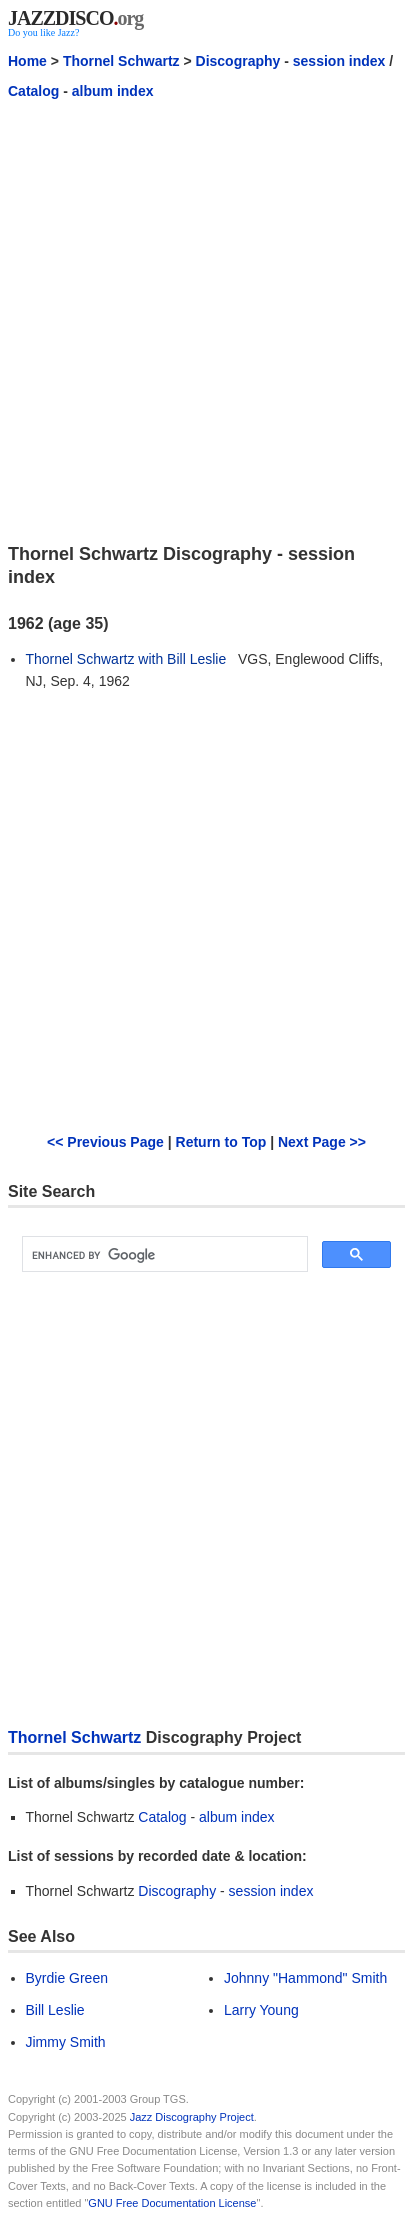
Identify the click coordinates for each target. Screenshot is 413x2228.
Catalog (33, 91)
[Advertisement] (206, 320)
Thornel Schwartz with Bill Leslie (126, 659)
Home (27, 61)
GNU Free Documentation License (172, 2203)
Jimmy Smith (66, 2042)
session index (339, 61)
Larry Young (261, 2010)
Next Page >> (322, 1142)
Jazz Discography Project (192, 2117)
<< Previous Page (105, 1142)
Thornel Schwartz (121, 61)
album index (113, 91)
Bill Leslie (55, 2010)
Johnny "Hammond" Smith (305, 1978)
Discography (238, 61)
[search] (163, 1255)
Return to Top (221, 1142)
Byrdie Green (67, 1978)
